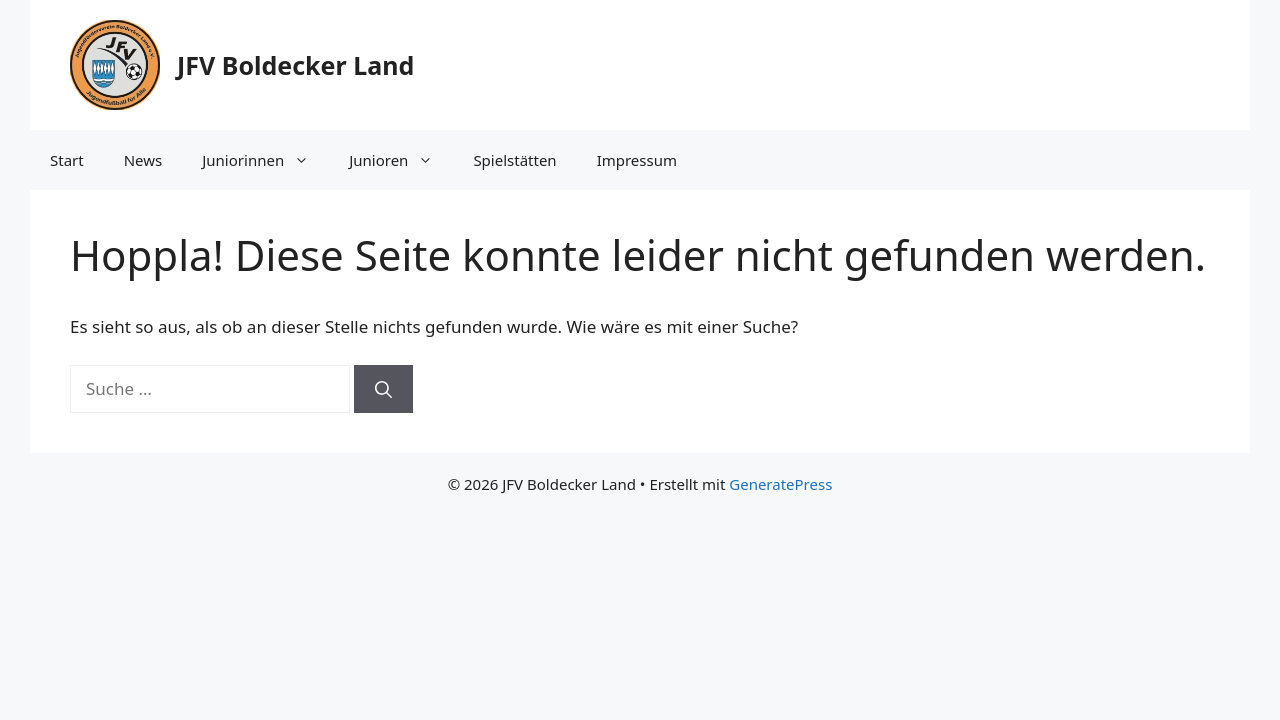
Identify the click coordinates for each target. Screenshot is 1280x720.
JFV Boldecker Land (295, 65)
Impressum (637, 160)
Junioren (401, 160)
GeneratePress (780, 484)
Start (67, 160)
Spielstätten (514, 160)
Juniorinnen (265, 160)
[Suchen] (383, 389)
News (143, 160)
